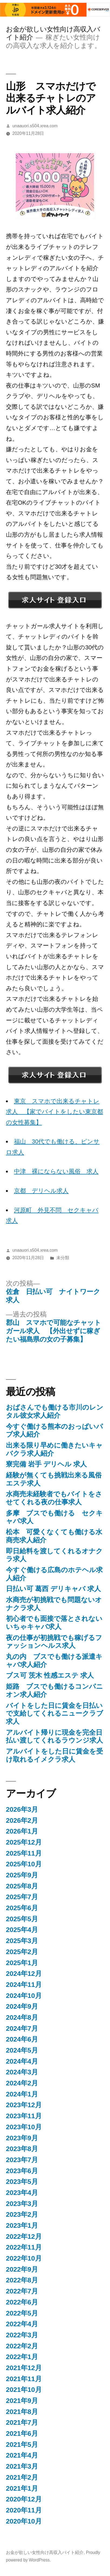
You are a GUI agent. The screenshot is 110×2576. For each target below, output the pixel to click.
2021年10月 (24, 2389)
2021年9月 (22, 2400)
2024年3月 (22, 2072)
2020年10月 (24, 2521)
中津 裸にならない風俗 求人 (56, 1171)
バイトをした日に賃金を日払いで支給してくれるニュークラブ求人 (54, 1713)
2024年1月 (22, 2094)
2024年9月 (22, 2006)
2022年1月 (22, 2356)
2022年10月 (24, 2258)
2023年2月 (22, 2214)
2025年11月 (24, 1853)
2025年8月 (22, 1886)
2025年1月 (22, 1962)
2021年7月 (22, 2422)
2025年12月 (24, 1842)
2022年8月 (22, 2280)
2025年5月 (22, 1919)
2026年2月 (22, 1820)
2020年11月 (24, 2510)
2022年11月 (24, 2247)
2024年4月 (22, 2061)
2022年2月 (22, 2346)
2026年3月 (22, 1809)
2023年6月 (22, 2170)
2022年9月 (22, 2269)
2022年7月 (22, 2291)
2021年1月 (22, 2488)
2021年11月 (24, 2379)
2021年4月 (22, 2455)
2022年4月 (22, 2324)
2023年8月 (22, 2148)
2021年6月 (22, 2433)
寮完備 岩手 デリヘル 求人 (46, 1464)
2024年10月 (24, 1995)
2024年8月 (22, 2017)
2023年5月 (22, 2181)
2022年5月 (22, 2313)
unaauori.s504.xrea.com (35, 126)
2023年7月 (22, 2159)
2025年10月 (24, 1864)
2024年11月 (24, 1984)
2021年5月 (22, 2444)
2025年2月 (22, 1951)
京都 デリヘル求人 (41, 1190)
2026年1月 (22, 1831)
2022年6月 (22, 2302)
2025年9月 (22, 1875)
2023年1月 (22, 2225)
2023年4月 (22, 2192)
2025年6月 (22, 1908)
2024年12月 (24, 1973)
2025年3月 (22, 1940)
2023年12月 (24, 2105)
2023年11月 (24, 2116)
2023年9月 (22, 2138)
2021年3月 (22, 2466)
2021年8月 (22, 2411)
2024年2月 (22, 2083)
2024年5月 (22, 2050)
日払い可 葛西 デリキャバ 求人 (53, 1588)
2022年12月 (24, 2236)
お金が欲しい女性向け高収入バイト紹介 (45, 2552)
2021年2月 (22, 2477)
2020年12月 (24, 2499)
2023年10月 (24, 2127)
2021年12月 (24, 2367)
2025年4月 (22, 1929)
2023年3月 (22, 2203)
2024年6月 (22, 2039)
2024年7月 (22, 2028)
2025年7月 (22, 1897)
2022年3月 (22, 2335)
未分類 (62, 1257)
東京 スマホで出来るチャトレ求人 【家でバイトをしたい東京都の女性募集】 (54, 1112)
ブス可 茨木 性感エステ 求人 (50, 1675)
